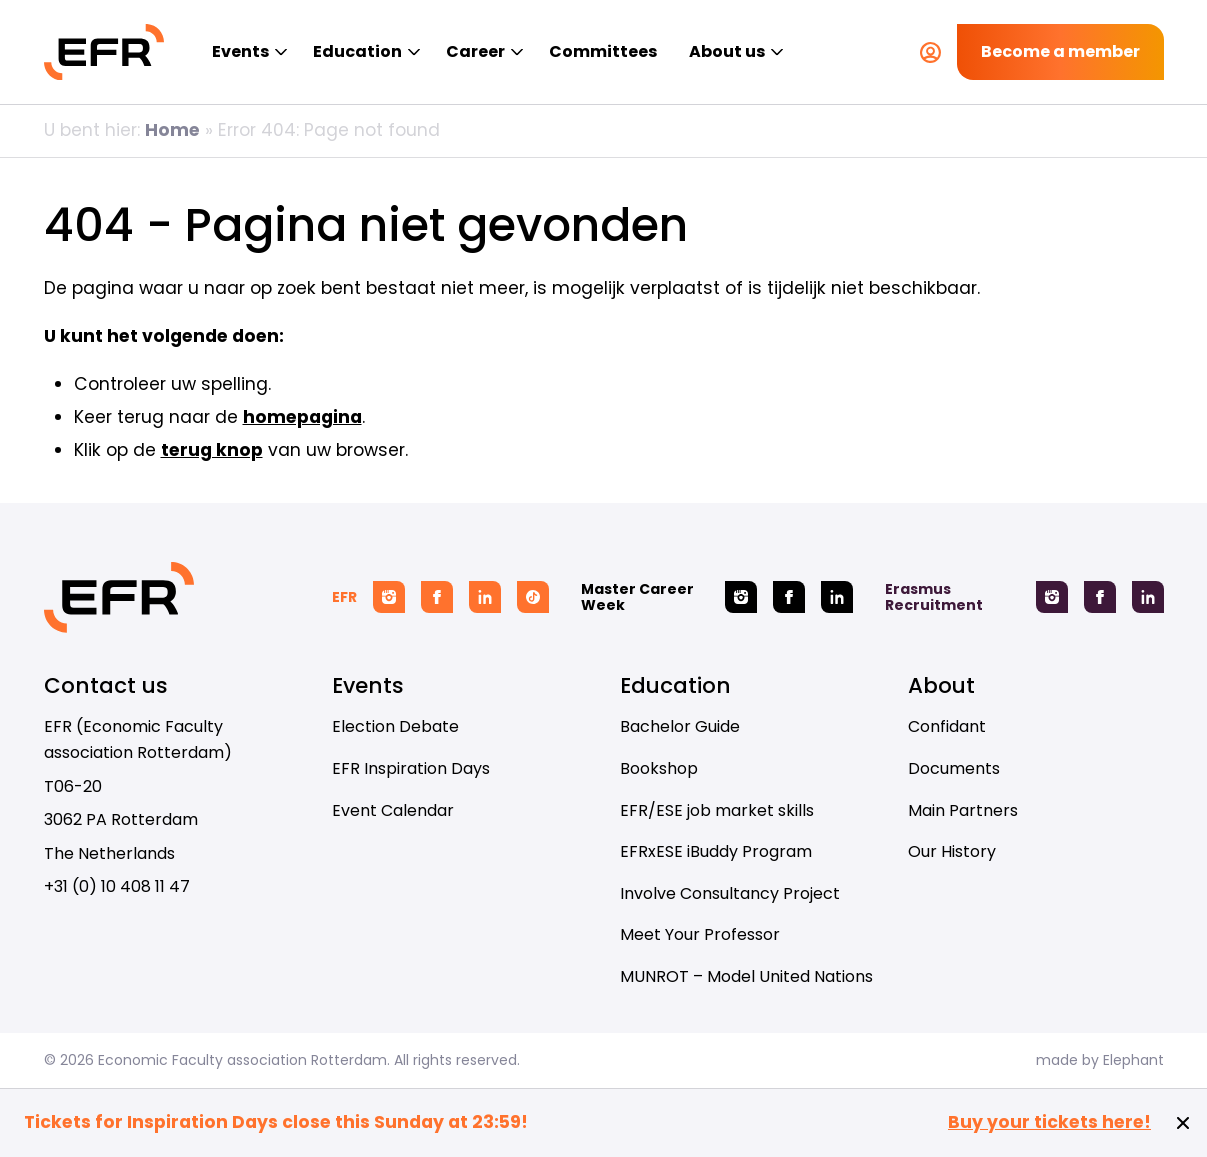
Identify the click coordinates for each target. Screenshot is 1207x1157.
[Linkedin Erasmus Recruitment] (1148, 597)
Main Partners (963, 810)
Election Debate (395, 726)
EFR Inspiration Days (411, 768)
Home (172, 130)
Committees (603, 51)
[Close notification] (1183, 1123)
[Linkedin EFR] (485, 597)
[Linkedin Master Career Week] (837, 597)
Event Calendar (393, 810)
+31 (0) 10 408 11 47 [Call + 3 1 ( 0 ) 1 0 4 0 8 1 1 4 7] (117, 886)
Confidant (947, 726)
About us (727, 51)
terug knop (212, 450)
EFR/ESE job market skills (717, 810)
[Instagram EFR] (389, 597)
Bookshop (659, 768)
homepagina (302, 417)
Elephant (1133, 1060)
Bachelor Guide (680, 726)
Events (240, 51)
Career (475, 51)
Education (357, 51)
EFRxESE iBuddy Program (716, 851)
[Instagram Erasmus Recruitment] (1052, 597)
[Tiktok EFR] (533, 597)
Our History (952, 851)
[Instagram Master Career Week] (741, 597)
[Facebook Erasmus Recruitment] (1100, 597)
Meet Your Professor (700, 934)
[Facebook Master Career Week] (789, 597)
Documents (954, 768)
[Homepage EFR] (104, 52)
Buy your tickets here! (1049, 1122)
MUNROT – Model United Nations (746, 976)
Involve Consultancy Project (730, 893)
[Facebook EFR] (437, 597)
